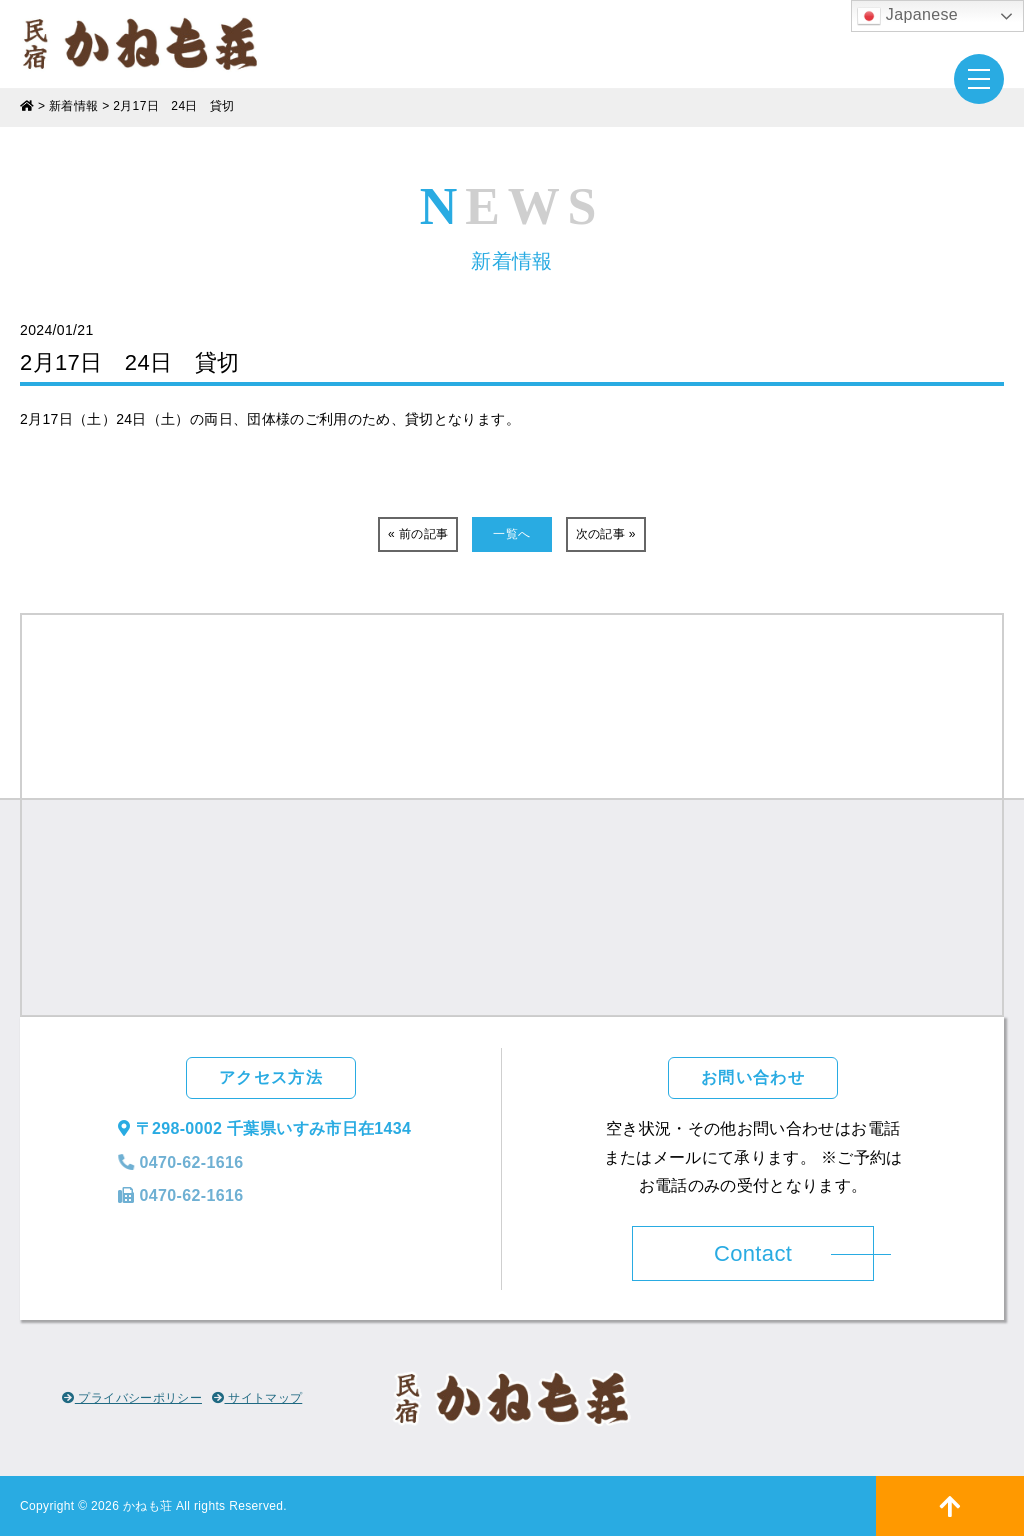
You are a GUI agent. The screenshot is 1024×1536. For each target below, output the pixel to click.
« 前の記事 (418, 534)
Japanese (907, 16)
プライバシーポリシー (132, 1398)
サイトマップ (257, 1398)
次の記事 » (606, 534)
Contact (753, 1253)
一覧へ (511, 534)
